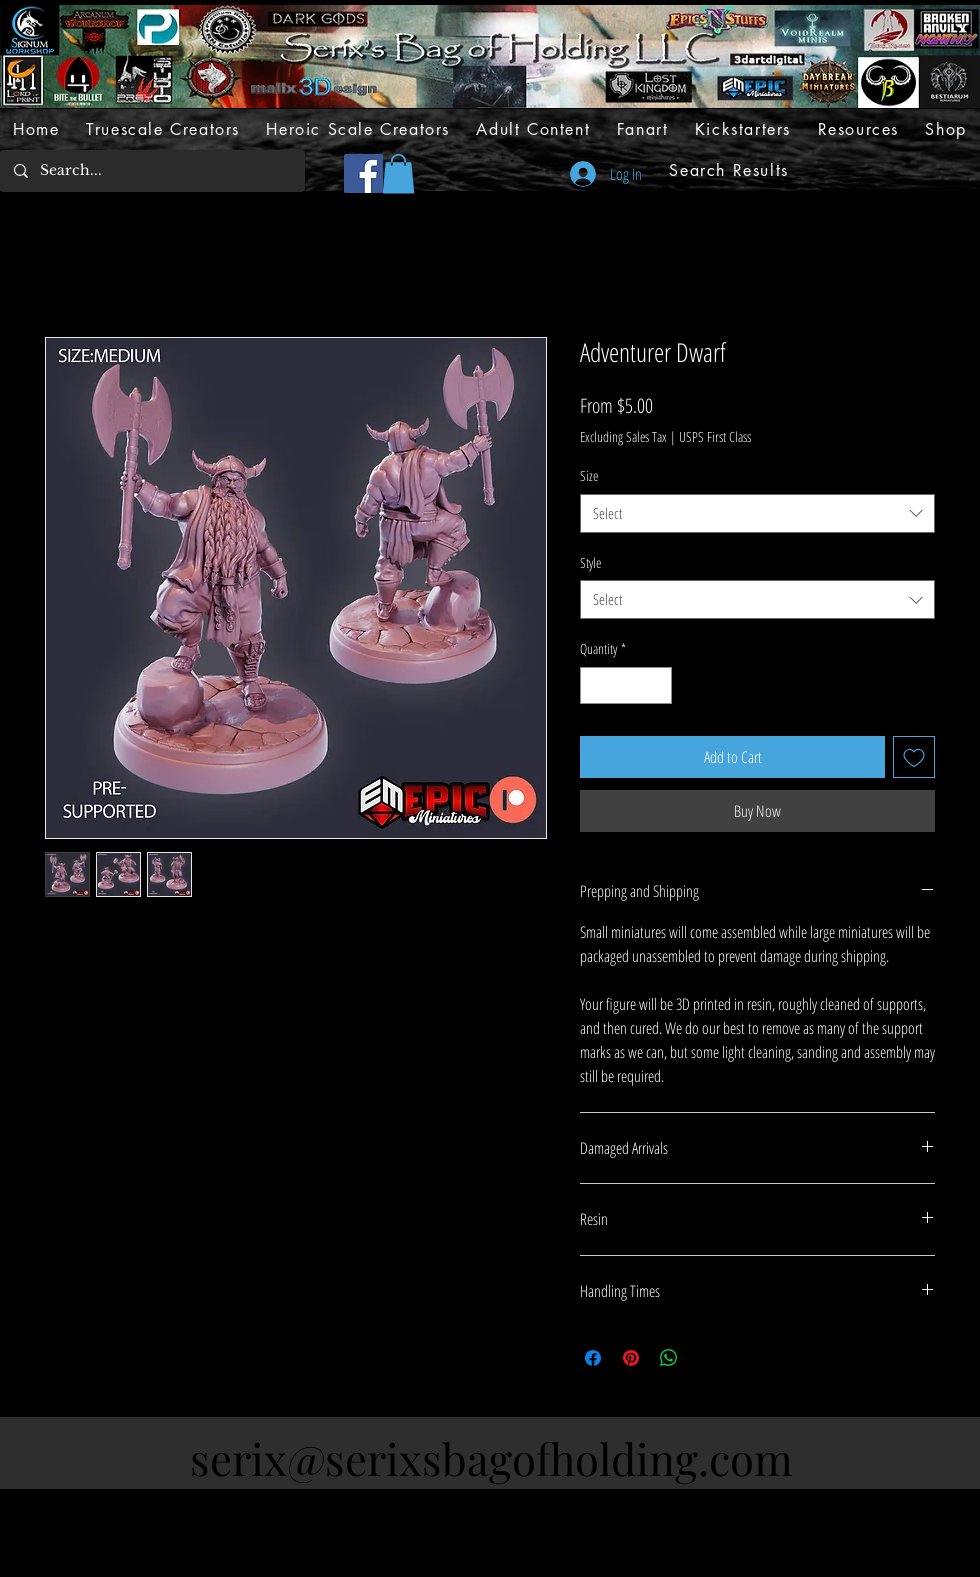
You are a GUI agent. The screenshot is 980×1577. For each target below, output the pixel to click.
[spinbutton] (626, 685)
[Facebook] (363, 173)
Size (589, 475)
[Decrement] (595, 685)
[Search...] (151, 171)
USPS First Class (715, 436)
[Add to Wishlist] (914, 757)
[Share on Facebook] (593, 1358)
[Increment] (656, 685)
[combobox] (757, 513)
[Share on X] (707, 1358)
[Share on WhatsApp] (669, 1358)
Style (590, 562)
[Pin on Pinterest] (631, 1358)
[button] (398, 173)
